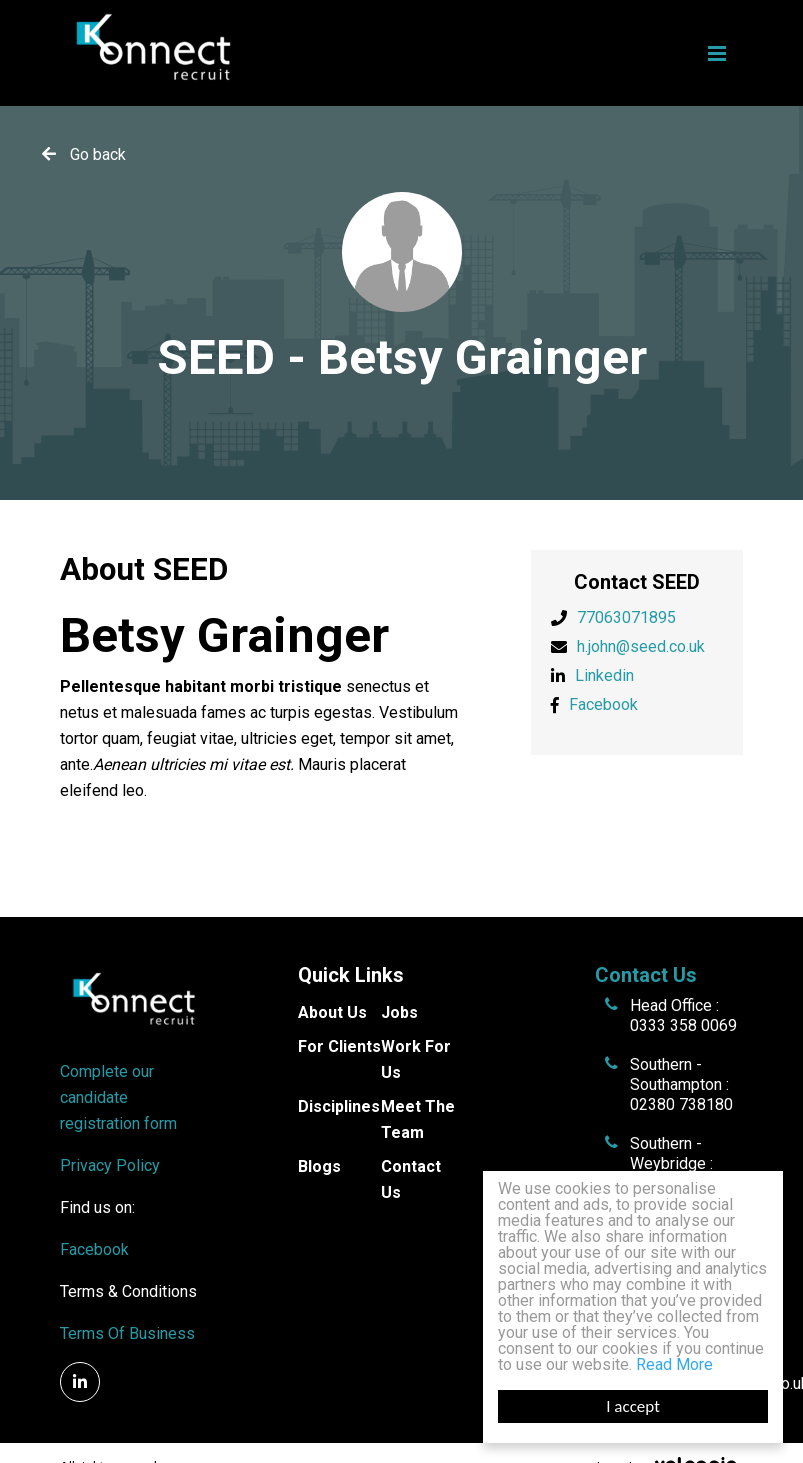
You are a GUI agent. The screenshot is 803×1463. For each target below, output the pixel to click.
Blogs (319, 1166)
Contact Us (411, 1179)
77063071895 (626, 617)
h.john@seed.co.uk (641, 646)
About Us (332, 1012)
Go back (98, 154)
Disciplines (339, 1106)
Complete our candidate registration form (118, 1097)
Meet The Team (418, 1119)
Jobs (399, 1012)
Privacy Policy (110, 1165)
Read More (674, 1364)
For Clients (339, 1046)
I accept (633, 1406)
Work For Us (416, 1059)
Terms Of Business (127, 1333)
